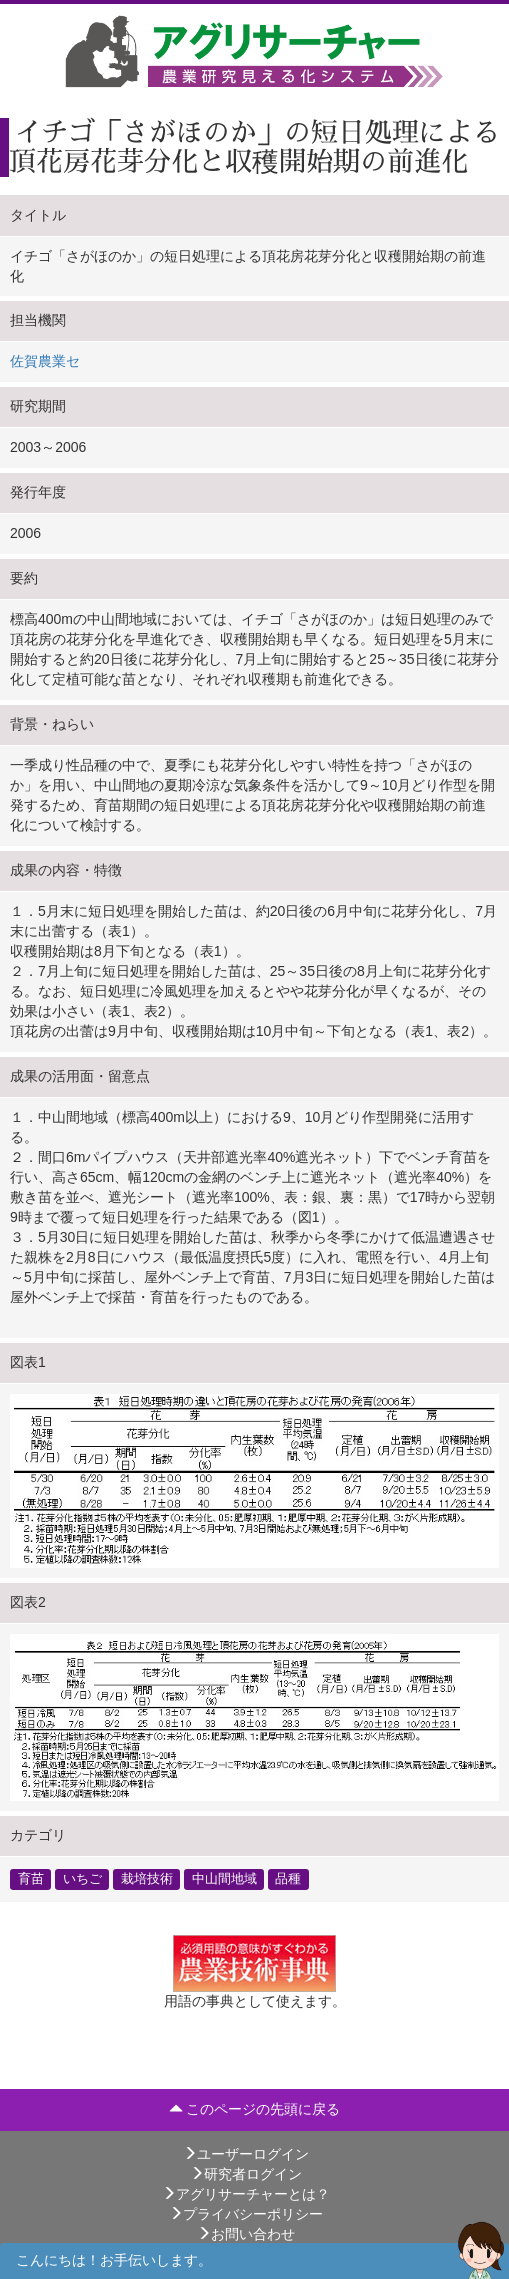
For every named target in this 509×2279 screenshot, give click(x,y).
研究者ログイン (246, 2174)
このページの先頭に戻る (255, 2109)
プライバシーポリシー (246, 2214)
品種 (288, 1879)
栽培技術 (147, 1879)
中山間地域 (224, 1879)
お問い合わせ (246, 2234)
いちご (82, 1879)
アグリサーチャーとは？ (246, 2194)
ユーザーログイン (246, 2154)
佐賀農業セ (45, 361)
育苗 (31, 1879)
